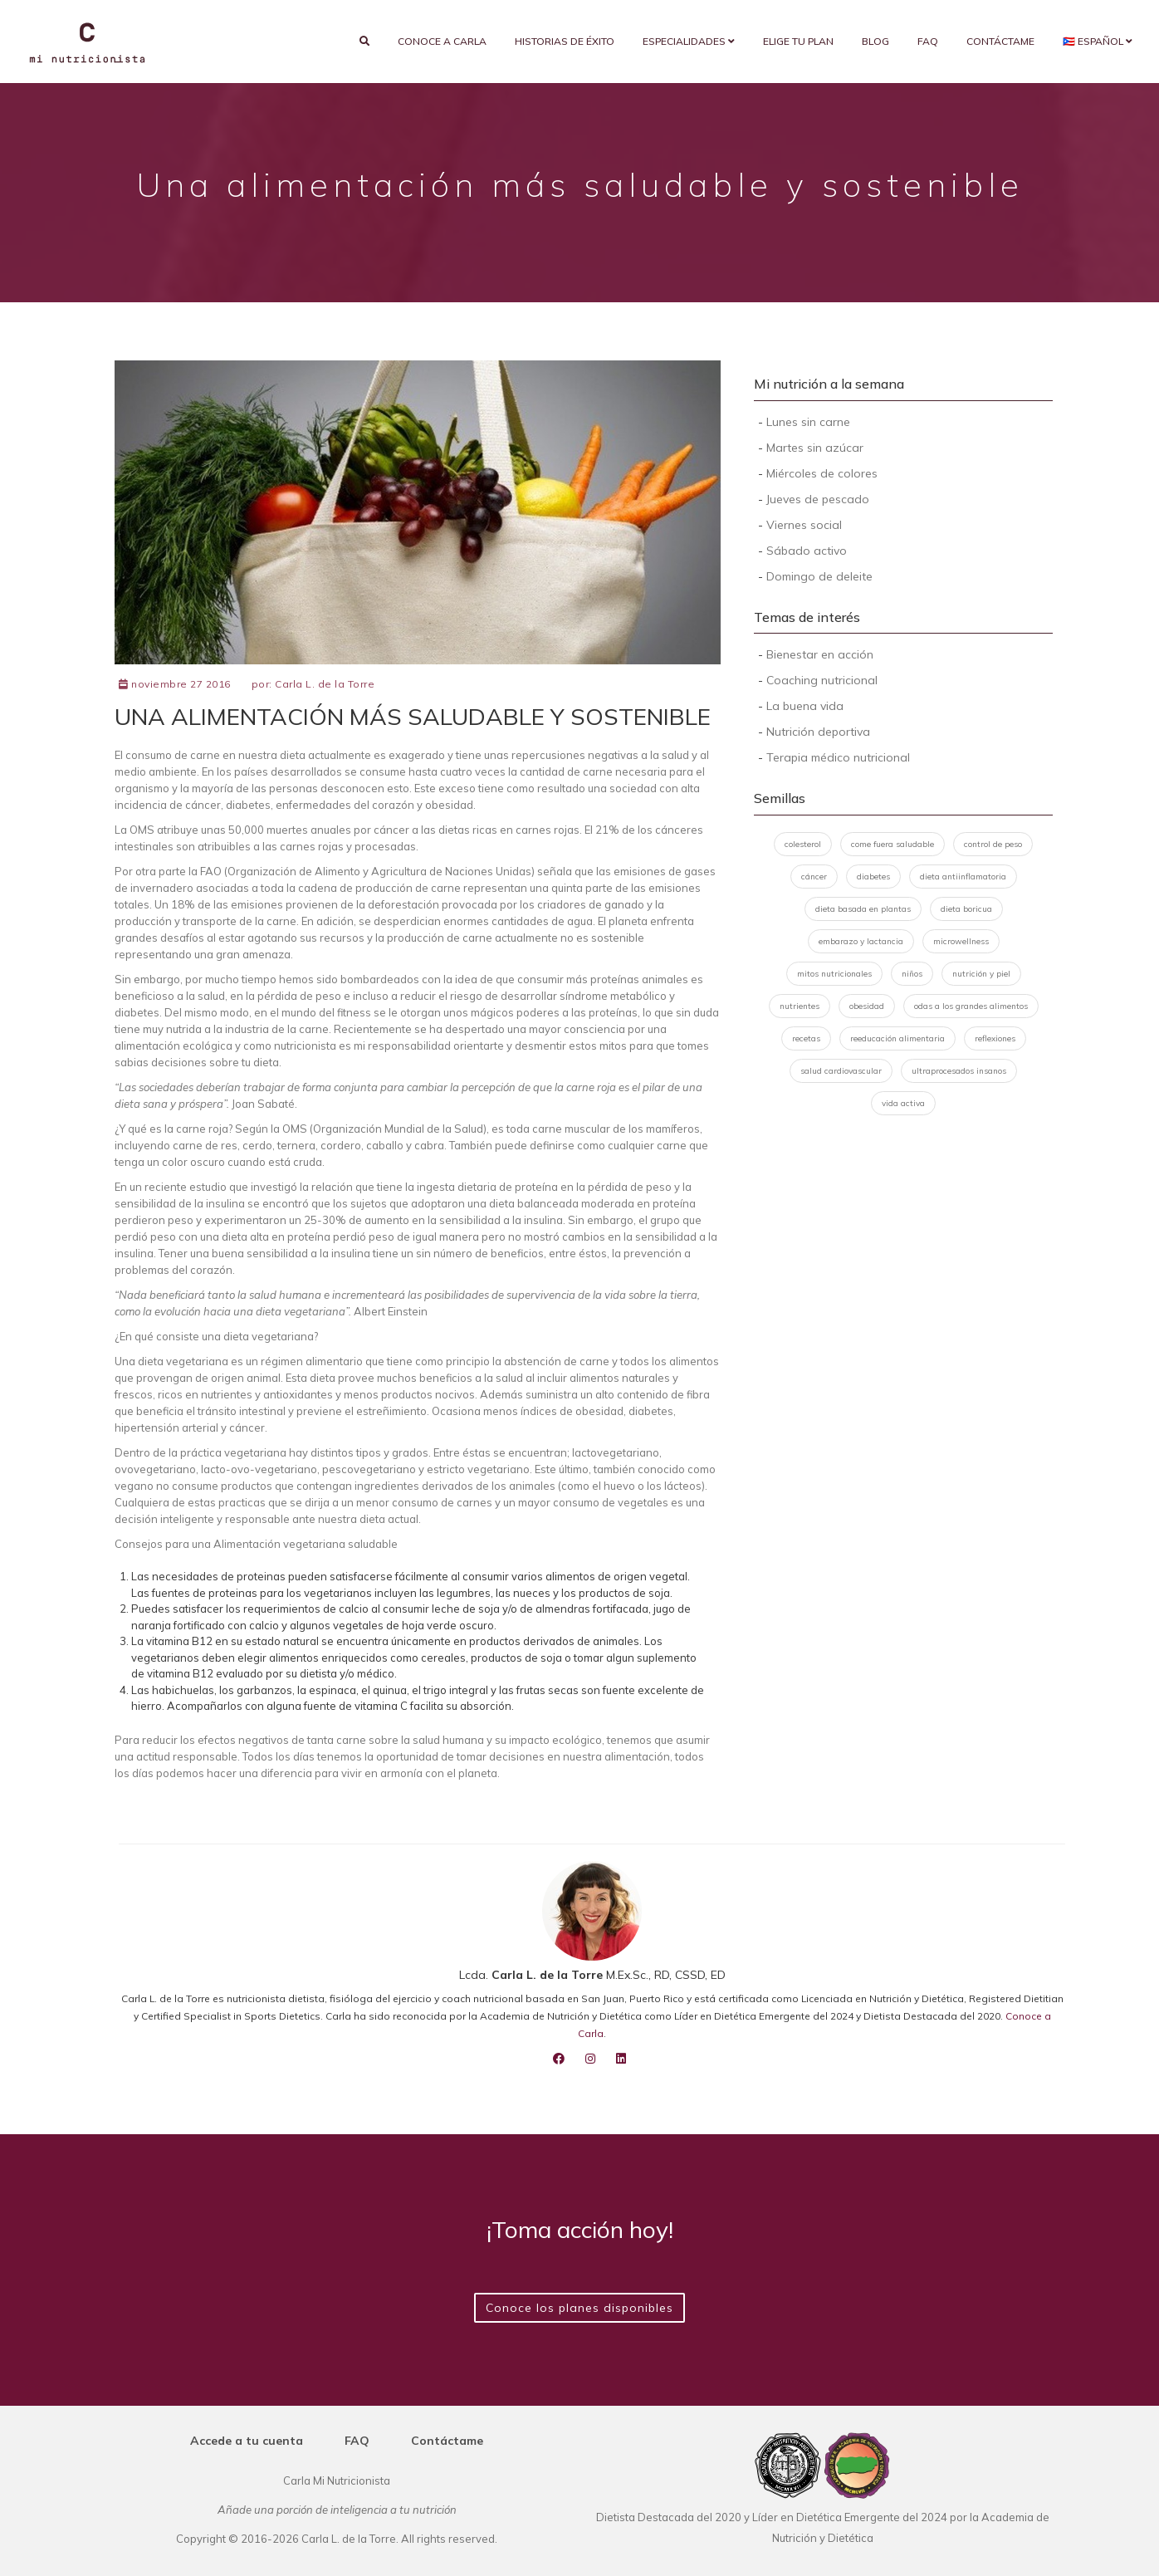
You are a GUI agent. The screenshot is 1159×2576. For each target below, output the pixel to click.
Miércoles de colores (822, 473)
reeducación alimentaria (897, 1038)
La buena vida (805, 705)
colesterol (803, 844)
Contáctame (1000, 41)
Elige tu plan (798, 41)
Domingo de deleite (819, 576)
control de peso (993, 844)
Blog (875, 41)
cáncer (814, 876)
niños (912, 973)
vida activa (903, 1103)
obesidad (866, 1006)
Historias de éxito (564, 41)
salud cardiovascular (841, 1070)
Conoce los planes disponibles (579, 2307)
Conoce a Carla (442, 41)
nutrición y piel (981, 973)
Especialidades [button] (689, 41)
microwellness (961, 941)
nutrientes (799, 1006)
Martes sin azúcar (814, 447)
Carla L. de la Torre (324, 684)
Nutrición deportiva (818, 731)
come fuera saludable (892, 844)
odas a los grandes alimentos (971, 1006)
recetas (806, 1038)
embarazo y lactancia (861, 941)
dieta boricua (966, 909)
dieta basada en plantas (863, 909)
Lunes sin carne (808, 421)
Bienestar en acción (819, 654)
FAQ (927, 41)
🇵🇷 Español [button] (1097, 41)
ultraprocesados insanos (959, 1070)
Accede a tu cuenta (246, 2440)
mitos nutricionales (834, 973)
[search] (364, 41)
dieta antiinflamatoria (963, 876)
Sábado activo (806, 550)
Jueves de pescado (817, 499)
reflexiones (995, 1038)
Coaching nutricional (822, 680)
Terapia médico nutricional (838, 757)
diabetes (873, 876)
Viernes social (804, 524)
